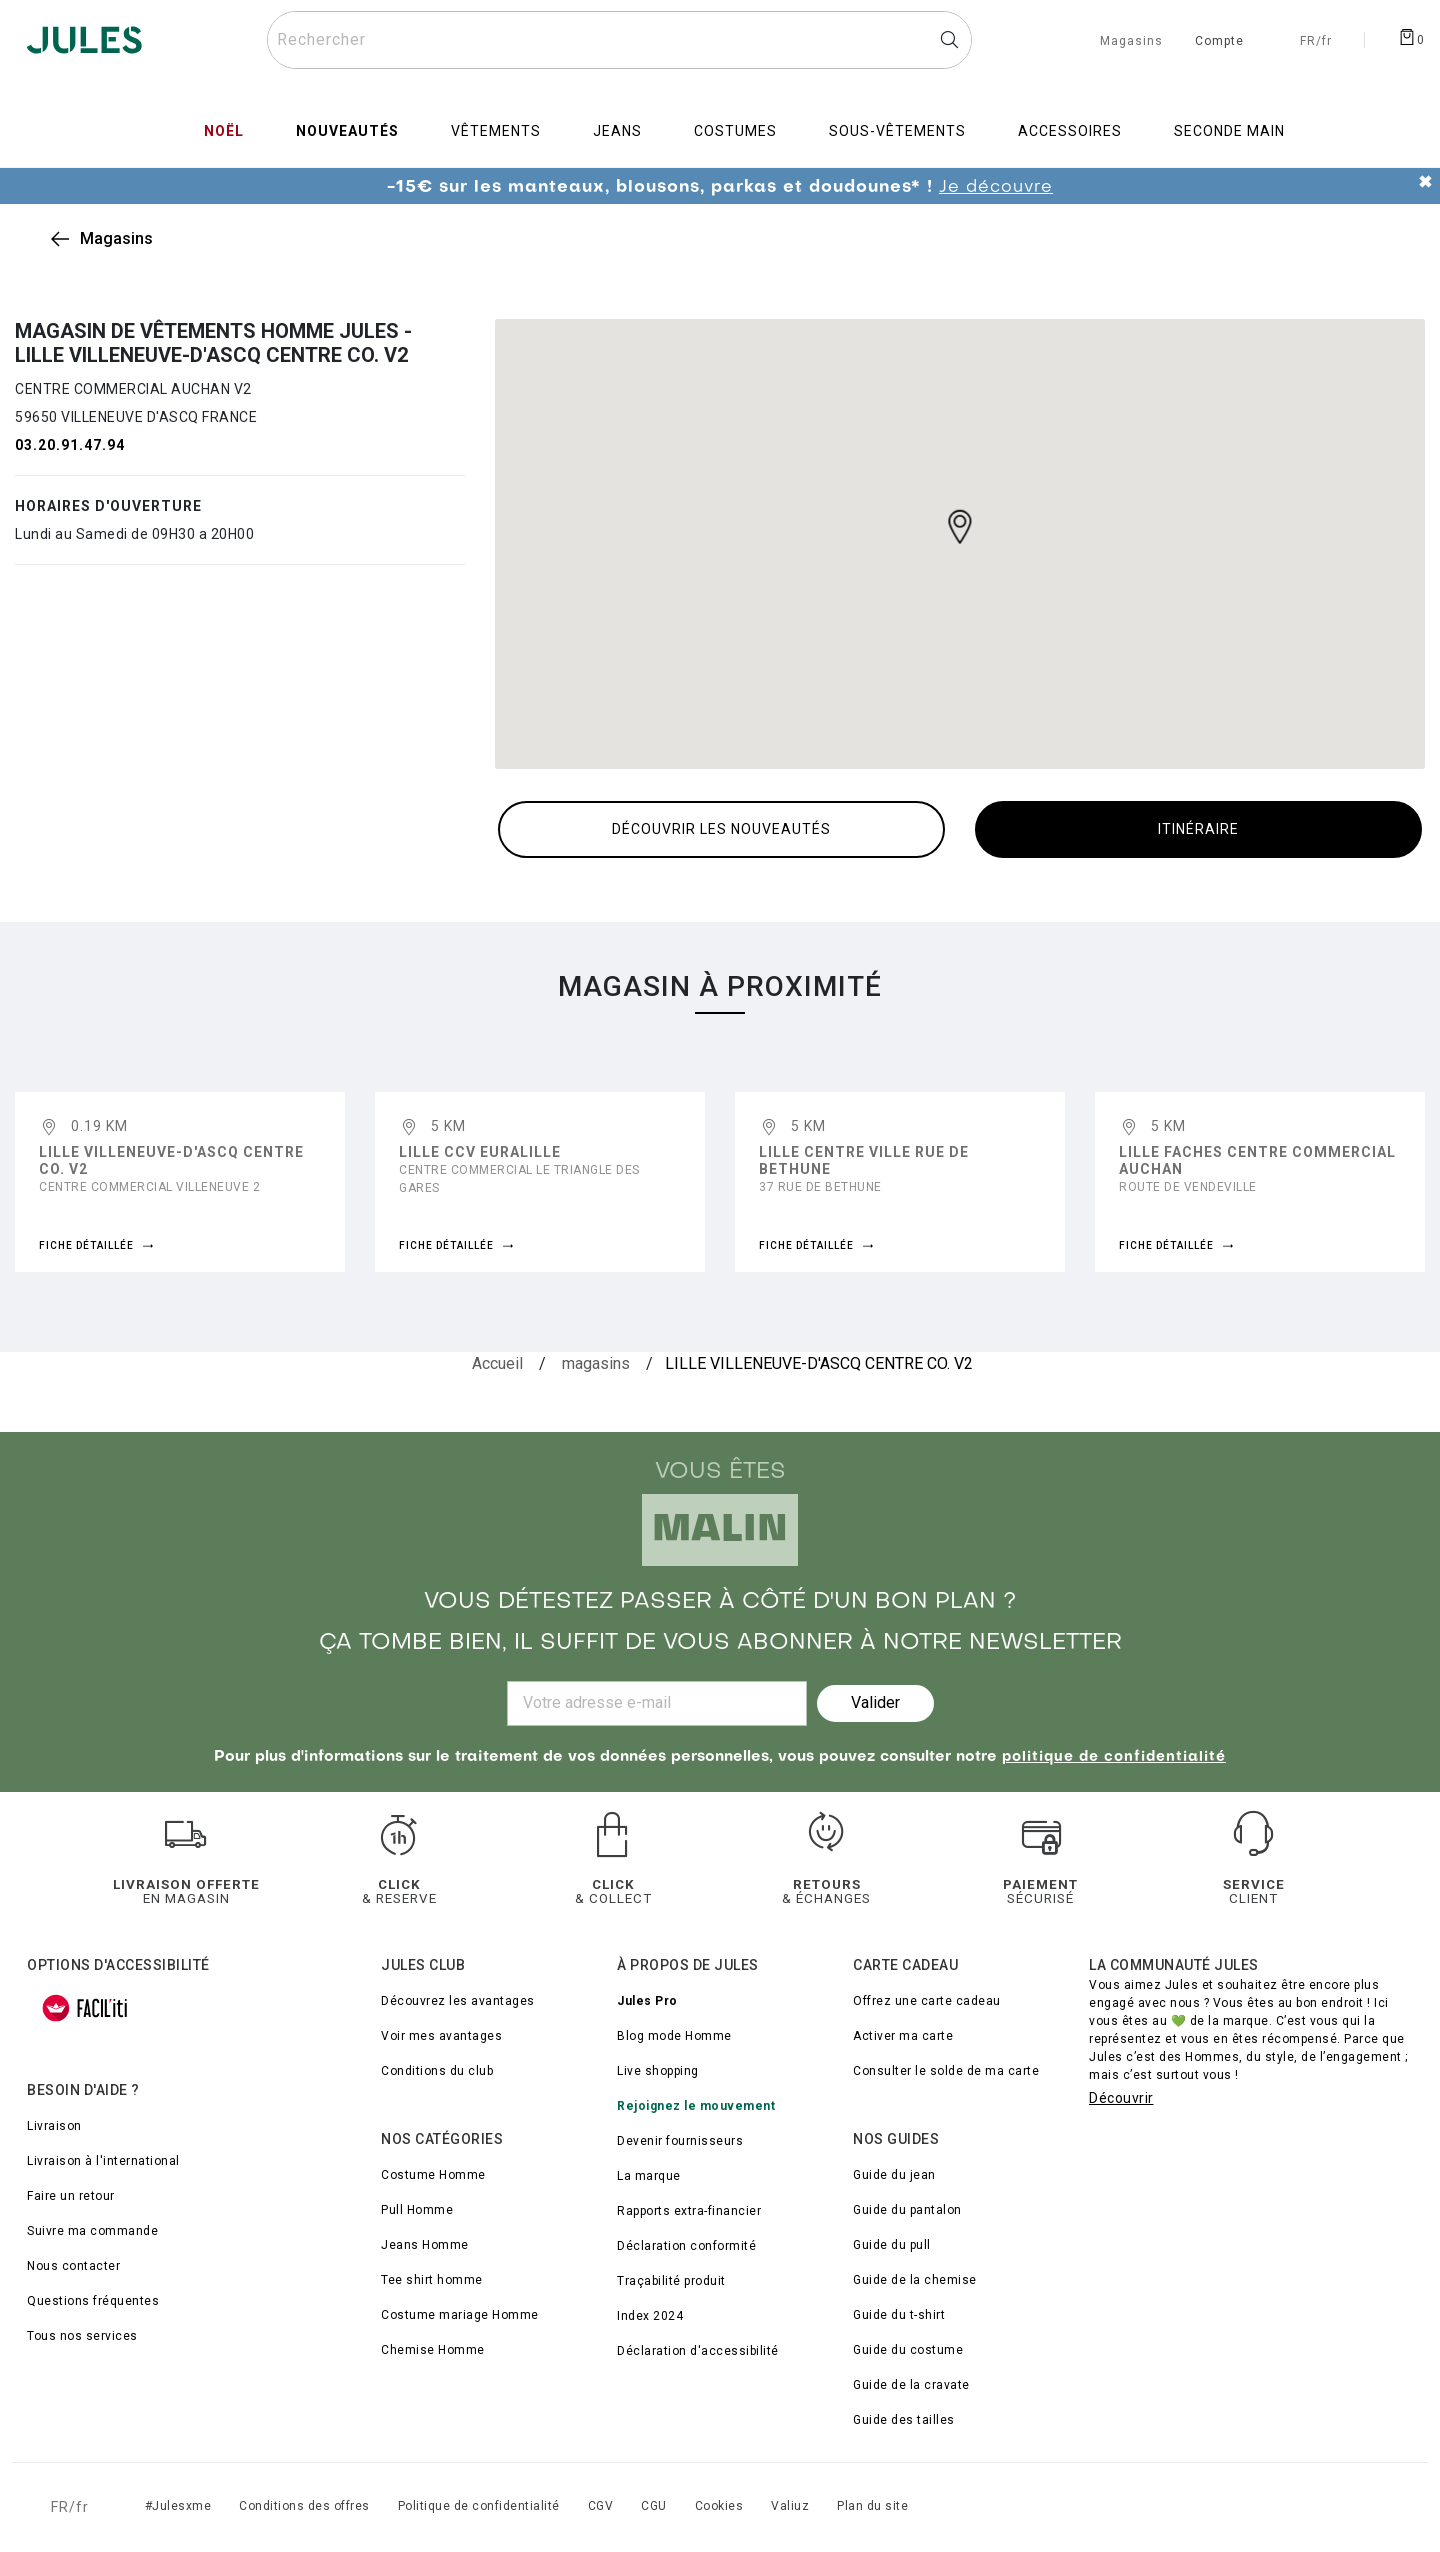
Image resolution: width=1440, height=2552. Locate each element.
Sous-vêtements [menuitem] (897, 131)
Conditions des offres (304, 2506)
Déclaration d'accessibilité (698, 2351)
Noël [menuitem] (224, 131)
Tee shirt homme (432, 2280)
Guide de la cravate (911, 2385)
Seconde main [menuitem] (1229, 131)
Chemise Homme (433, 2350)
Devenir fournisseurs (680, 2141)
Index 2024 (650, 2316)
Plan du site (872, 2506)
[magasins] (596, 1364)
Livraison (54, 2126)
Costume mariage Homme (460, 2315)
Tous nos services (82, 2336)
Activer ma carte (903, 2036)
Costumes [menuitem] (735, 131)
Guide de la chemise (915, 2280)
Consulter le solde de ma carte (946, 2071)
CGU (654, 2506)
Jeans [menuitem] (617, 131)
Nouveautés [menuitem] (347, 131)
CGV (601, 2506)
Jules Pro (647, 2001)
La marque (649, 2176)
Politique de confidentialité (479, 2506)
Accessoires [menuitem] (1070, 131)
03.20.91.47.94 (70, 445)
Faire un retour (71, 2196)
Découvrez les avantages (458, 2001)
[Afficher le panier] (1411, 36)
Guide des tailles (904, 2420)
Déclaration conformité (686, 2246)
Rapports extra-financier (689, 2211)
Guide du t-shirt (899, 2315)
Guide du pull (892, 2245)
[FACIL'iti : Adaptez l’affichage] (85, 2008)
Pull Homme (417, 2210)
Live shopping (658, 2071)
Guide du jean (894, 2175)
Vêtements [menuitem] (496, 131)
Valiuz (790, 2506)
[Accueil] (497, 1364)
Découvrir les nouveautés (721, 829)
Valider (875, 1702)
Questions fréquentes (93, 2301)
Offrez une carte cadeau (927, 2001)
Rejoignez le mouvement (696, 2106)
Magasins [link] (116, 238)
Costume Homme (433, 2175)
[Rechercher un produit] (619, 40)
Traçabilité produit (671, 2281)
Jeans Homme (425, 2245)
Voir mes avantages (441, 2036)
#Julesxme (178, 2506)
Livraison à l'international (103, 2161)
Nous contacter (73, 2266)
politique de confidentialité (1114, 1757)
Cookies (719, 2506)
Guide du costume (908, 2350)
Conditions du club (437, 2071)
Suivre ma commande (92, 2231)
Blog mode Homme (674, 2036)
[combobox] (619, 40)
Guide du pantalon (907, 2210)
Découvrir (1121, 2098)
